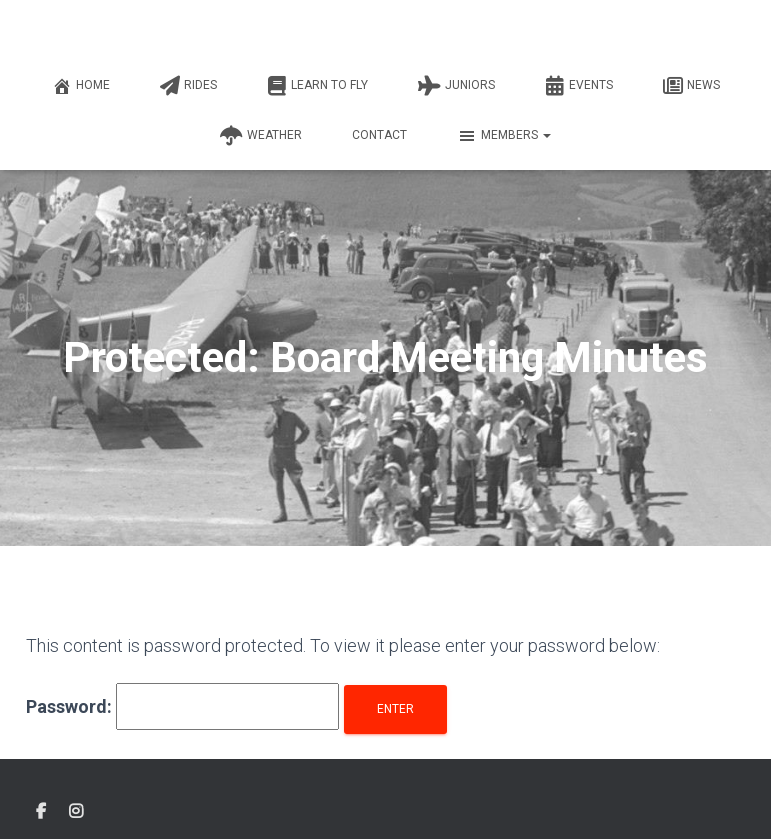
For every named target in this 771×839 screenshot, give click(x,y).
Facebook (41, 812)
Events (579, 86)
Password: (182, 706)
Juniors (456, 86)
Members (504, 136)
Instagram (76, 812)
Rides (188, 86)
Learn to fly (317, 86)
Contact (379, 135)
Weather (261, 136)
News (691, 86)
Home (81, 86)
